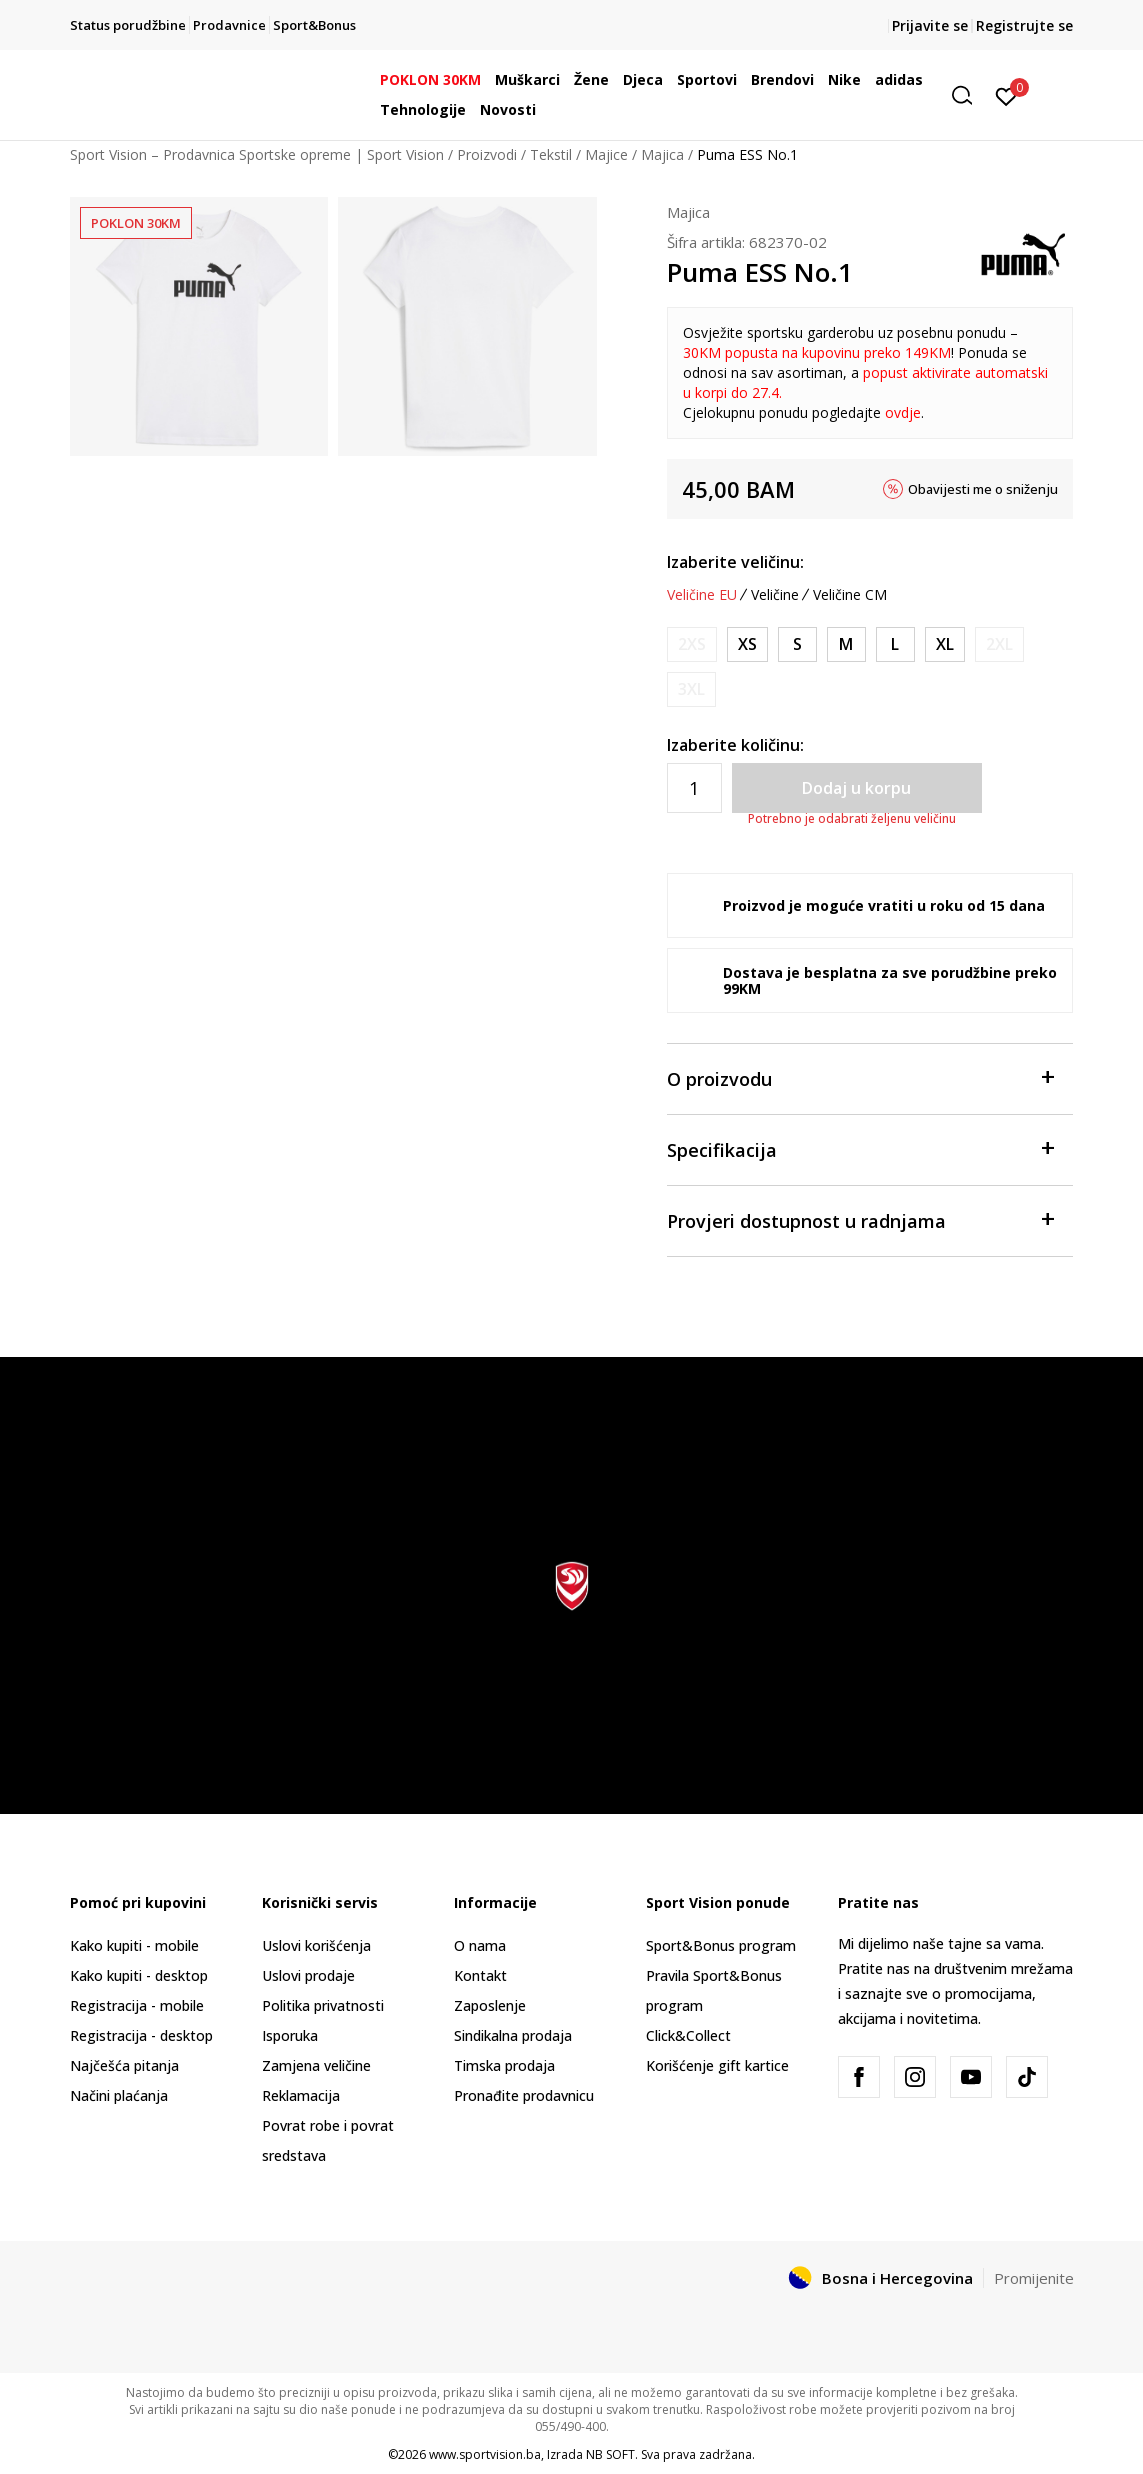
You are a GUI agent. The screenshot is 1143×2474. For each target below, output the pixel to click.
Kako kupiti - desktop (139, 1975)
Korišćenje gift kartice (717, 2065)
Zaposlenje (490, 2005)
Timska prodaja (504, 2065)
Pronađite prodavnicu (524, 2095)
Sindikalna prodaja (513, 2035)
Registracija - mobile (137, 2005)
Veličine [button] (775, 595)
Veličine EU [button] (702, 595)
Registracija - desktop (141, 2035)
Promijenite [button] (1034, 2278)
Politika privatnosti (323, 2005)
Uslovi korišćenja (316, 1945)
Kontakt (480, 1975)
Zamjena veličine (316, 2065)
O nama (480, 1945)
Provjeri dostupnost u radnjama (860, 1219)
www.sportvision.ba (485, 2454)
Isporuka (290, 2035)
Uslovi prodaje (308, 1975)
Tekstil (551, 154)
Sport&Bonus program (721, 1945)
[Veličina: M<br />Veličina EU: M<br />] (846, 644)
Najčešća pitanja (124, 2065)
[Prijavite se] (1006, 95)
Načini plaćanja (119, 2095)
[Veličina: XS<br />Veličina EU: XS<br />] (747, 644)
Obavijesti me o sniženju (983, 489)
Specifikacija (860, 1148)
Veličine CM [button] (850, 595)
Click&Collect (688, 2035)
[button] (969, 95)
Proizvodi (487, 154)
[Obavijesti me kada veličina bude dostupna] (692, 644)
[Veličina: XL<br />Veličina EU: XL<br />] (945, 644)
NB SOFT (610, 2454)
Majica (662, 154)
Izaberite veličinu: (735, 562)
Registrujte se (1024, 25)
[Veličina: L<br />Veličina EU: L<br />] (895, 644)
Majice (606, 154)
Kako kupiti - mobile (134, 1945)
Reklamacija (301, 2095)
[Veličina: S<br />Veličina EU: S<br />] (797, 644)
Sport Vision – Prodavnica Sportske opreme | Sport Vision (257, 154)
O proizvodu (860, 1077)
